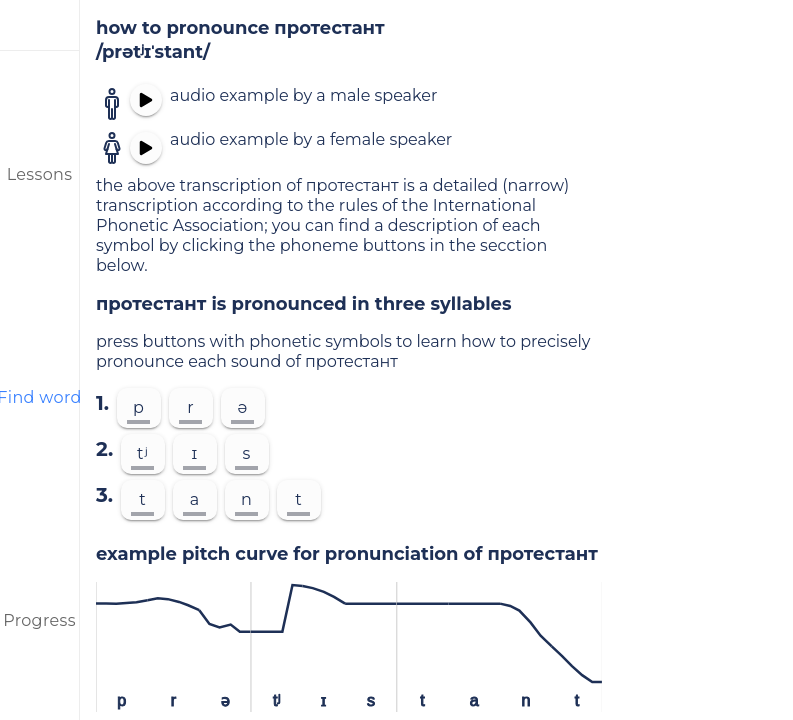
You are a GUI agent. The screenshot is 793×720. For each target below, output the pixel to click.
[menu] (40, 25)
